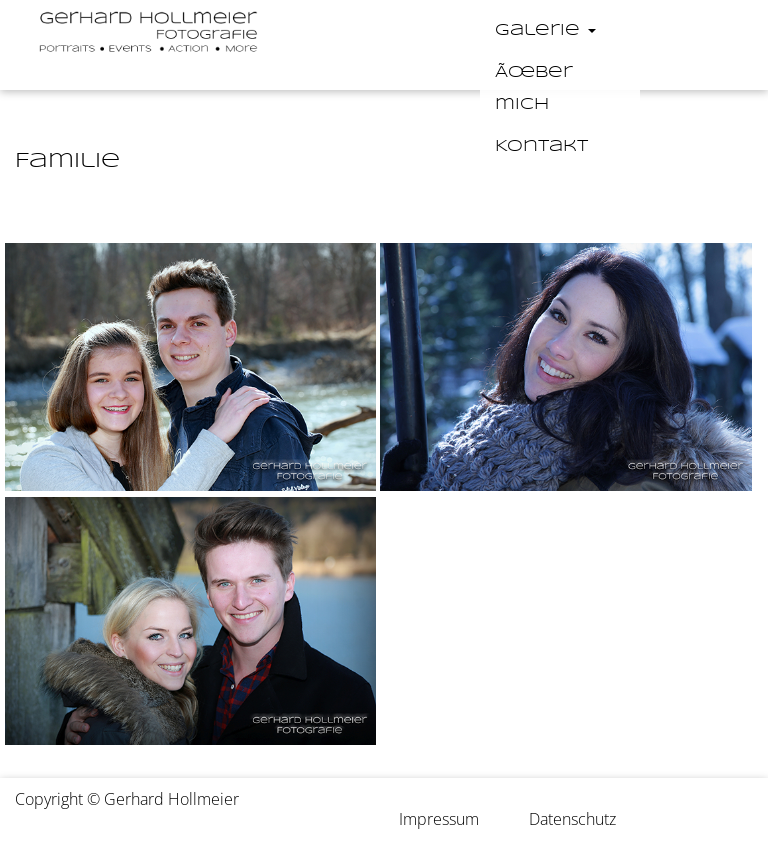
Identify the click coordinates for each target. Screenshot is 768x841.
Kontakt (541, 146)
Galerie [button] (545, 30)
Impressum (439, 819)
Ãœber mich (534, 88)
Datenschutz (572, 819)
